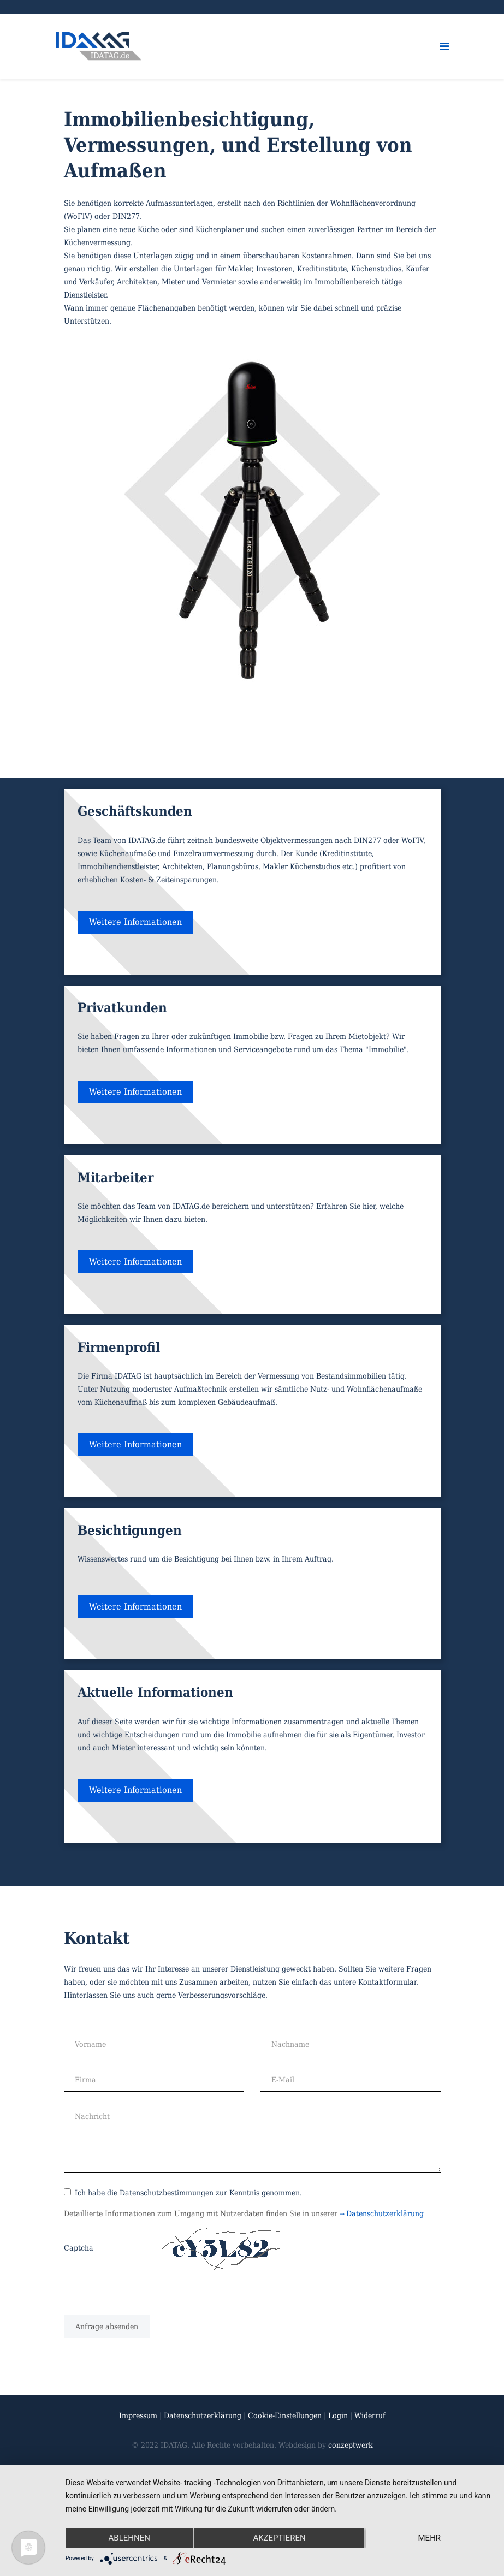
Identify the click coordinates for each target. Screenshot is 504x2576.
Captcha (78, 2247)
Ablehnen (129, 2538)
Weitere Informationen (135, 922)
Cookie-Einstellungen (285, 2415)
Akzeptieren (279, 2538)
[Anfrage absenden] (107, 2326)
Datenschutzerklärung (383, 2213)
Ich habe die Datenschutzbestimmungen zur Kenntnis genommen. (183, 2192)
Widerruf (370, 2415)
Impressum (138, 2415)
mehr (429, 2538)
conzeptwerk (350, 2445)
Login (339, 2415)
